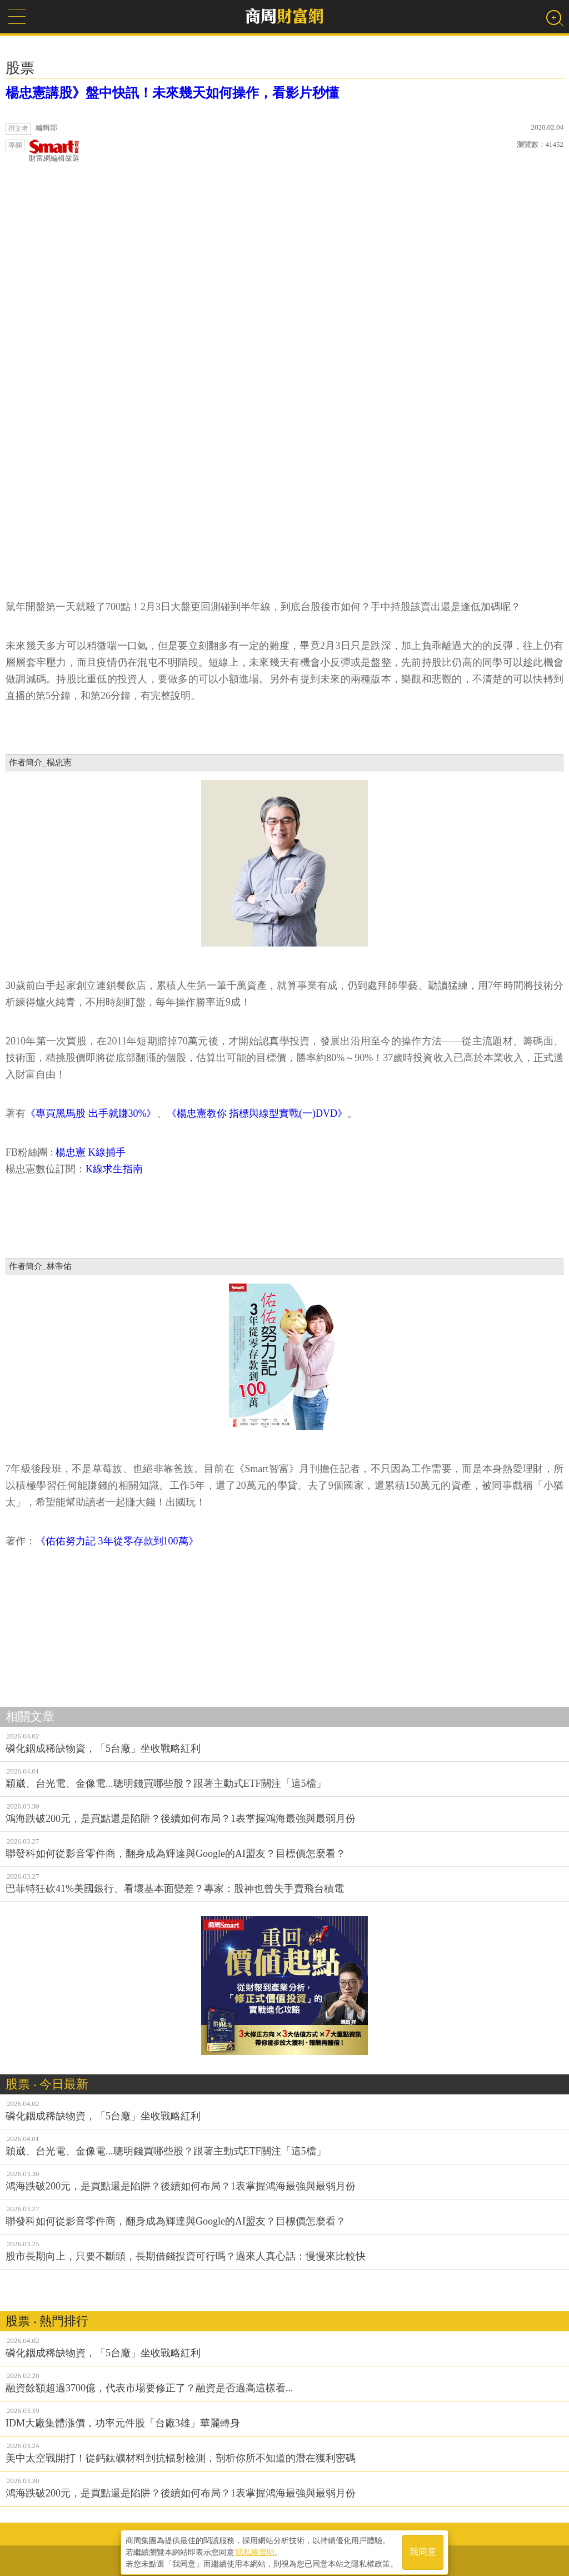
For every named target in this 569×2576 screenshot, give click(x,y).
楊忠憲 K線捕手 (91, 1152)
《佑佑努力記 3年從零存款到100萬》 (117, 1541)
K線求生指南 (116, 1169)
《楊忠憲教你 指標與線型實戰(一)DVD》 (257, 1113)
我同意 (423, 2549)
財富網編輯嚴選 (54, 151)
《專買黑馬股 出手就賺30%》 (91, 1113)
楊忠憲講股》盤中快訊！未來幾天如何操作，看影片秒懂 (172, 93)
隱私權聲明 (255, 2548)
